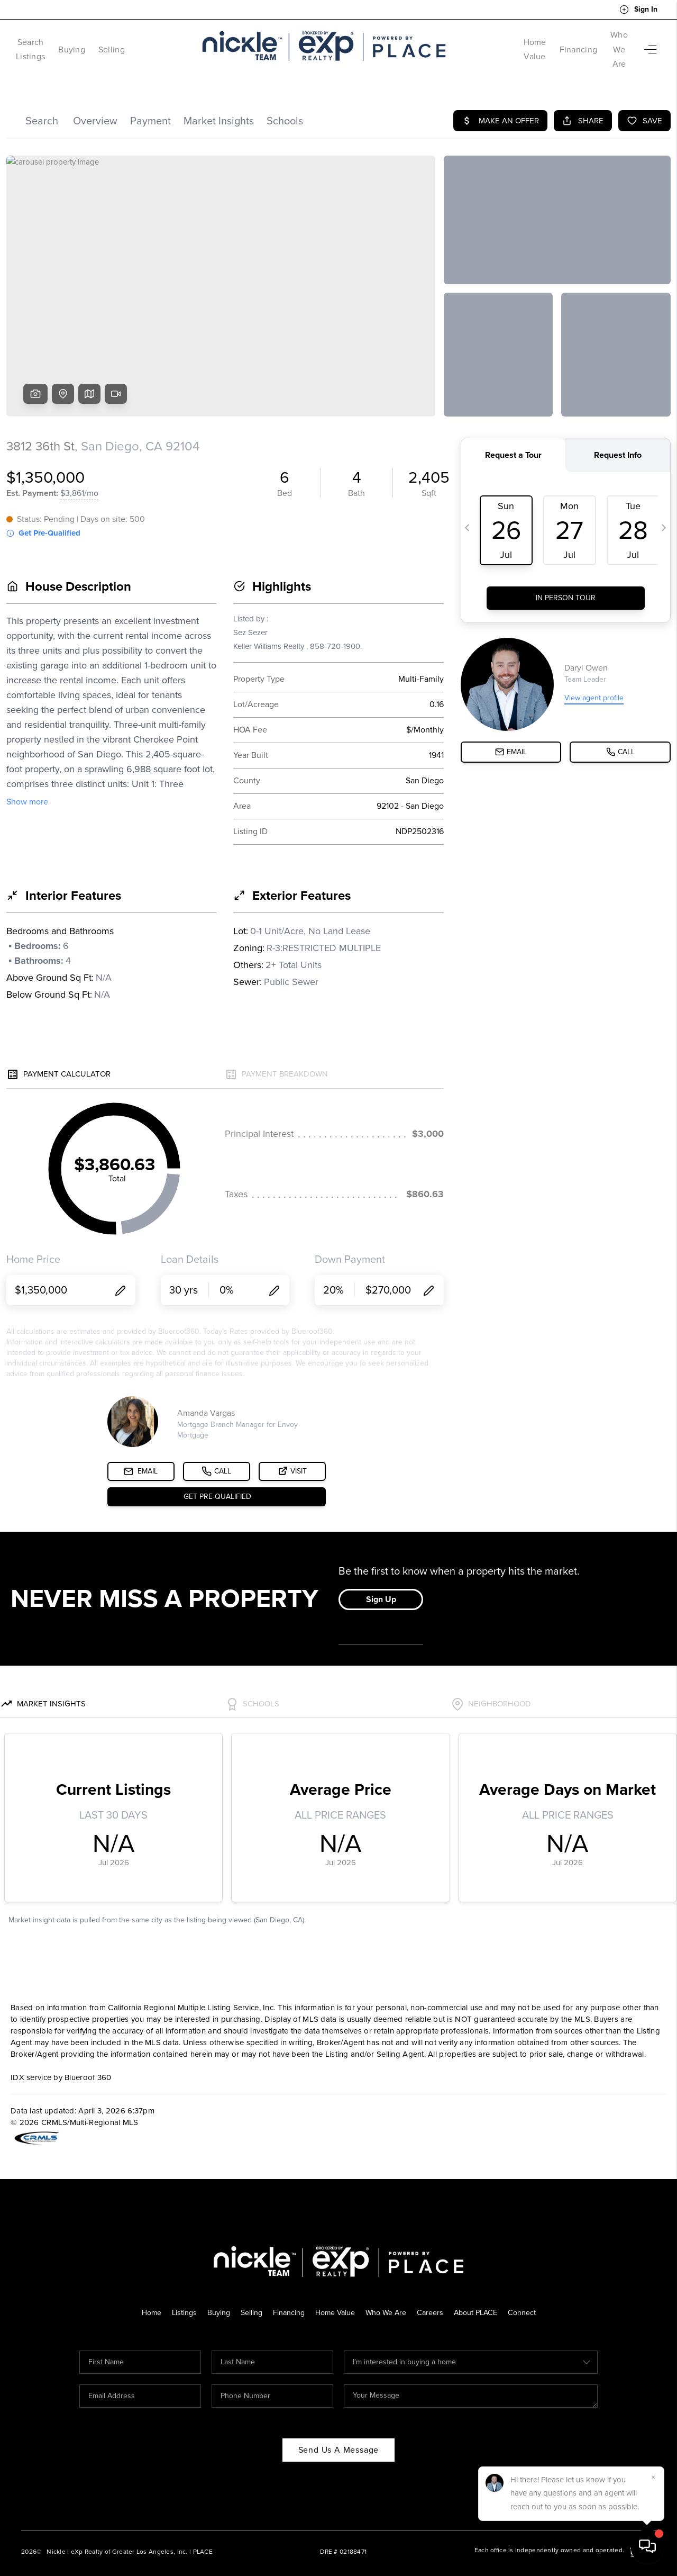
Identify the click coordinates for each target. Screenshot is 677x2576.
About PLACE (480, 2297)
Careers (432, 2297)
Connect (529, 2297)
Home (144, 2297)
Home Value (492, 42)
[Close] (653, 2477)
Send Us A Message (338, 2435)
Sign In (638, 9)
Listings (179, 2297)
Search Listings (45, 42)
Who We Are (604, 42)
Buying (100, 42)
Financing (548, 42)
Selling (140, 42)
